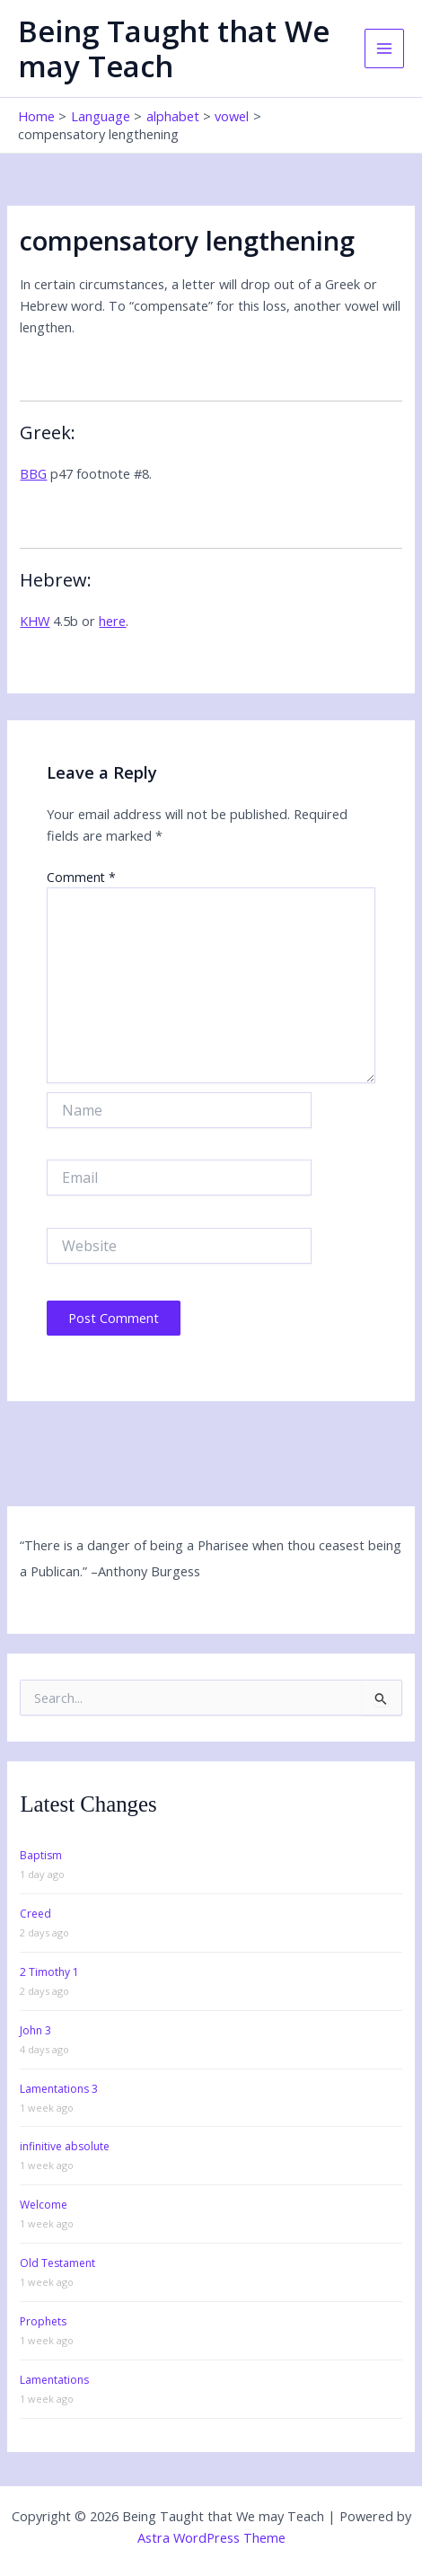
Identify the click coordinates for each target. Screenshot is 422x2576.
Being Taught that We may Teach (174, 48)
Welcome (43, 2204)
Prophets (43, 2321)
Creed (35, 1913)
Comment (81, 877)
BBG (33, 473)
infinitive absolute (65, 2146)
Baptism (41, 1855)
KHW (34, 621)
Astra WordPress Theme (211, 2537)
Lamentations (54, 2379)
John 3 (35, 2030)
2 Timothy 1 (49, 1972)
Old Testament (57, 2263)
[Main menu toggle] (384, 48)
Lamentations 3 (59, 2088)
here (112, 621)
